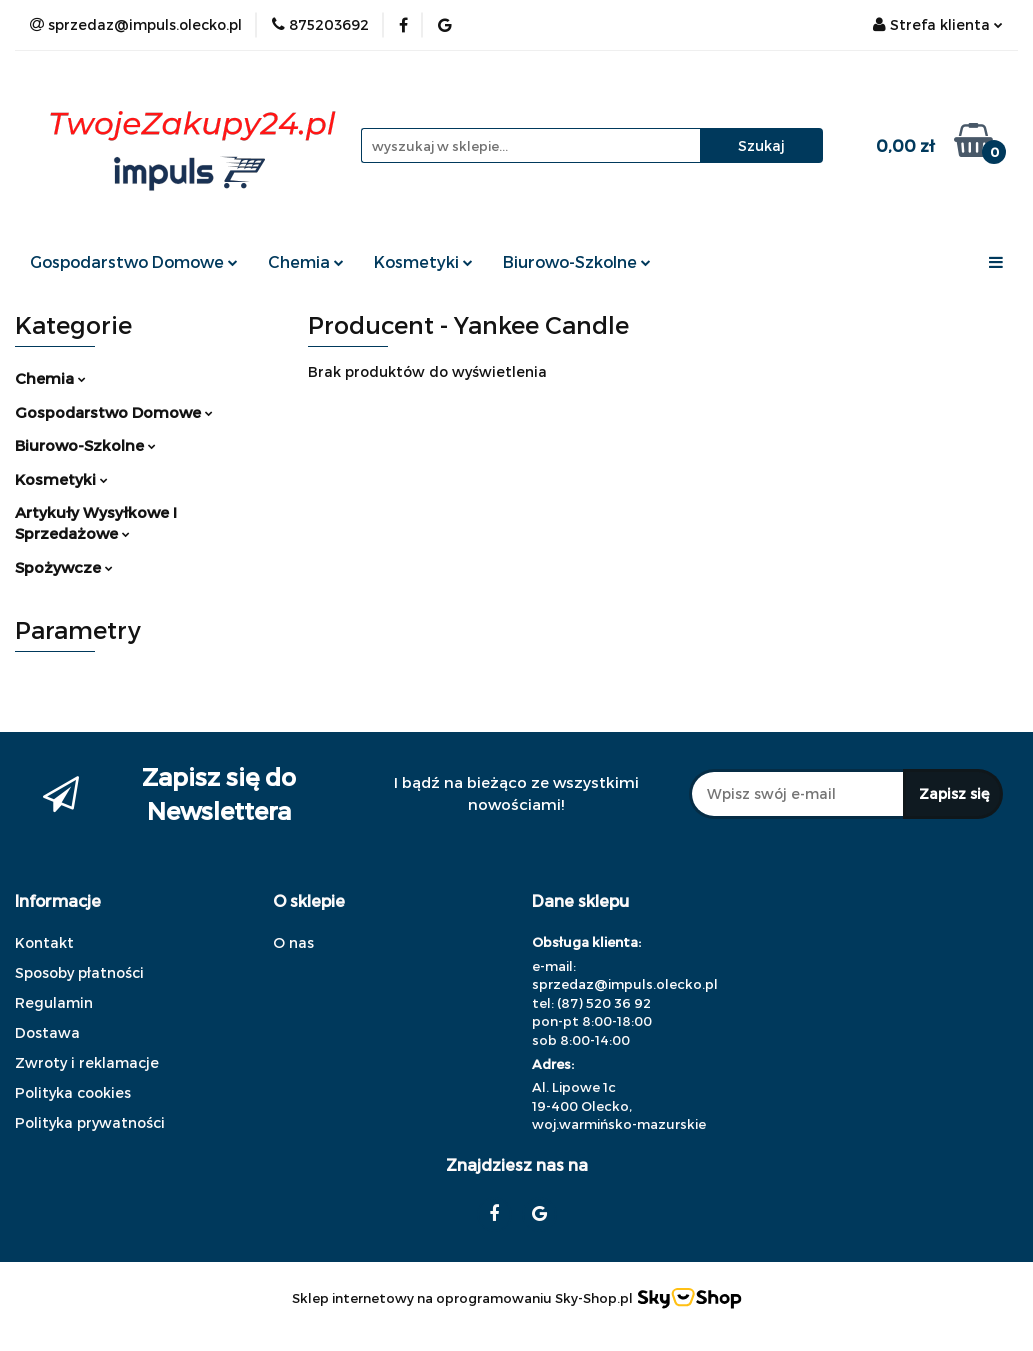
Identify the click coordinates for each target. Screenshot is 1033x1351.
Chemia (306, 261)
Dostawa (47, 1032)
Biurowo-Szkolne (577, 261)
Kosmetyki (423, 261)
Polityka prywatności (90, 1122)
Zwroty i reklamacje (87, 1062)
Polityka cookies (73, 1092)
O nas (293, 942)
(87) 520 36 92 (604, 1003)
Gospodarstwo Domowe (134, 261)
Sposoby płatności (79, 972)
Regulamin (54, 1002)
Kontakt (44, 942)
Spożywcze (64, 567)
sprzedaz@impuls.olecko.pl (625, 984)
